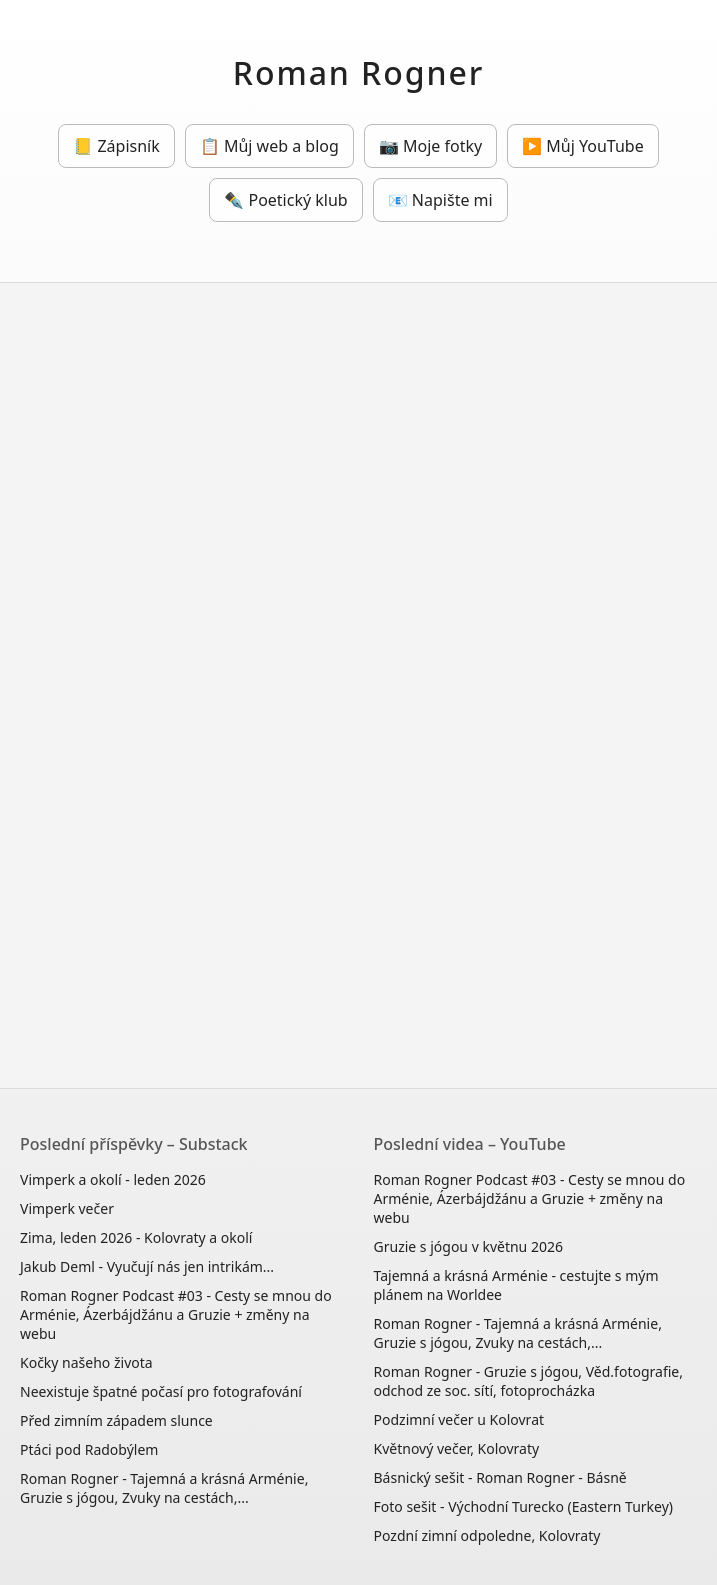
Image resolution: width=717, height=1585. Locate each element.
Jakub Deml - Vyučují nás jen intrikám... (147, 1266)
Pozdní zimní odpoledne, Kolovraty (487, 1535)
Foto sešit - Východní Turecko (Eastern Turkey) (524, 1506)
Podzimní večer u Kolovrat (459, 1419)
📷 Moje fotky (430, 146)
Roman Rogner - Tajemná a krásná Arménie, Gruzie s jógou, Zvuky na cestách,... (164, 1488)
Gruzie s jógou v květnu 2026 (468, 1246)
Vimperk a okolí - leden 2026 (113, 1179)
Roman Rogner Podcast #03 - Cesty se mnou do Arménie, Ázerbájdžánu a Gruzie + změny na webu (176, 1314)
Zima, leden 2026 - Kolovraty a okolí (136, 1237)
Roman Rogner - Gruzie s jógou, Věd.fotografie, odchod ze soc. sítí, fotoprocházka (528, 1381)
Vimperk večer (67, 1208)
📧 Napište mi (440, 200)
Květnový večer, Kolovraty (457, 1448)
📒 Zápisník (116, 146)
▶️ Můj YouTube (583, 146)
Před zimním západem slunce (116, 1420)
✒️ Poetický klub (285, 200)
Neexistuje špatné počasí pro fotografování (161, 1391)
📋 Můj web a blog (269, 146)
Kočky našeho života (86, 1362)
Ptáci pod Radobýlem (89, 1449)
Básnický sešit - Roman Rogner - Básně (500, 1477)
